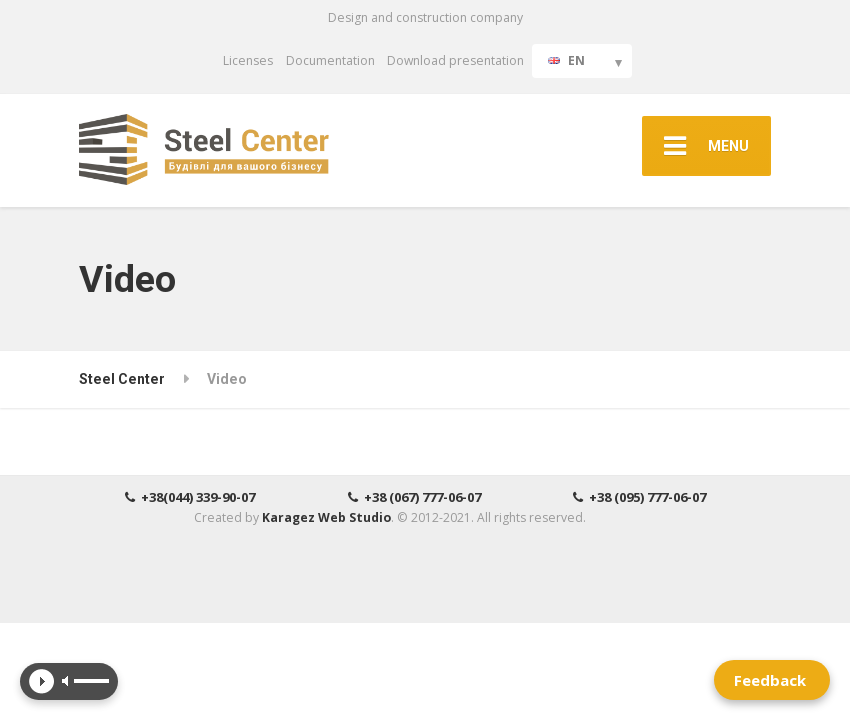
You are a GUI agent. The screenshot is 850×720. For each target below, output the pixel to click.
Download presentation (455, 60)
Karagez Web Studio (326, 517)
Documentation (330, 60)
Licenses (248, 60)
